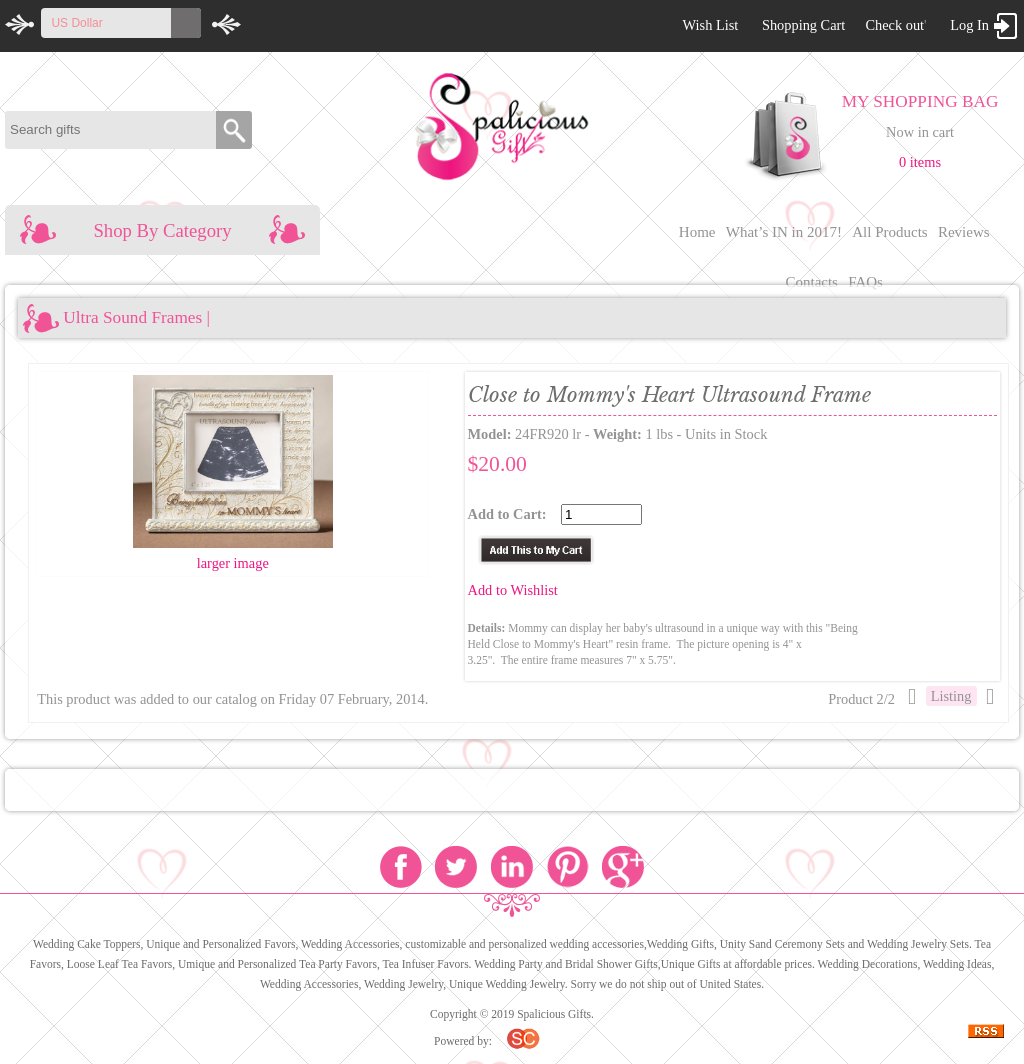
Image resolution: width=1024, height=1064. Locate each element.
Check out (894, 25)
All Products (889, 232)
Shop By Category (162, 230)
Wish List (710, 25)
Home (697, 232)
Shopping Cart (804, 25)
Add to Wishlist (513, 590)
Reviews (964, 232)
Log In (969, 25)
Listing (951, 696)
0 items (920, 162)
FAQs (865, 282)
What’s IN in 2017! (784, 232)
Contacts (811, 282)
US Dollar (76, 23)
